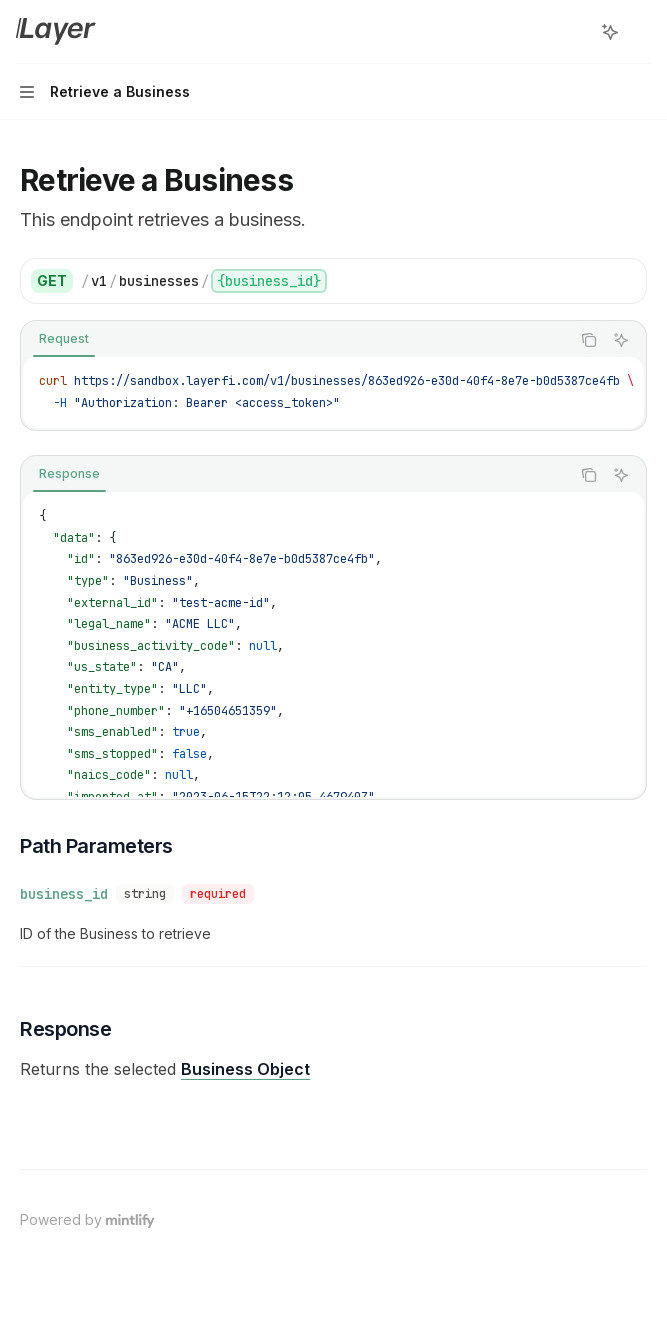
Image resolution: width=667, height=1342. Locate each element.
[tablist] (295, 340)
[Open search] (573, 32)
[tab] (64, 339)
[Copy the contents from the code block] (589, 340)
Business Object (245, 1069)
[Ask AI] (621, 340)
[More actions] (641, 32)
